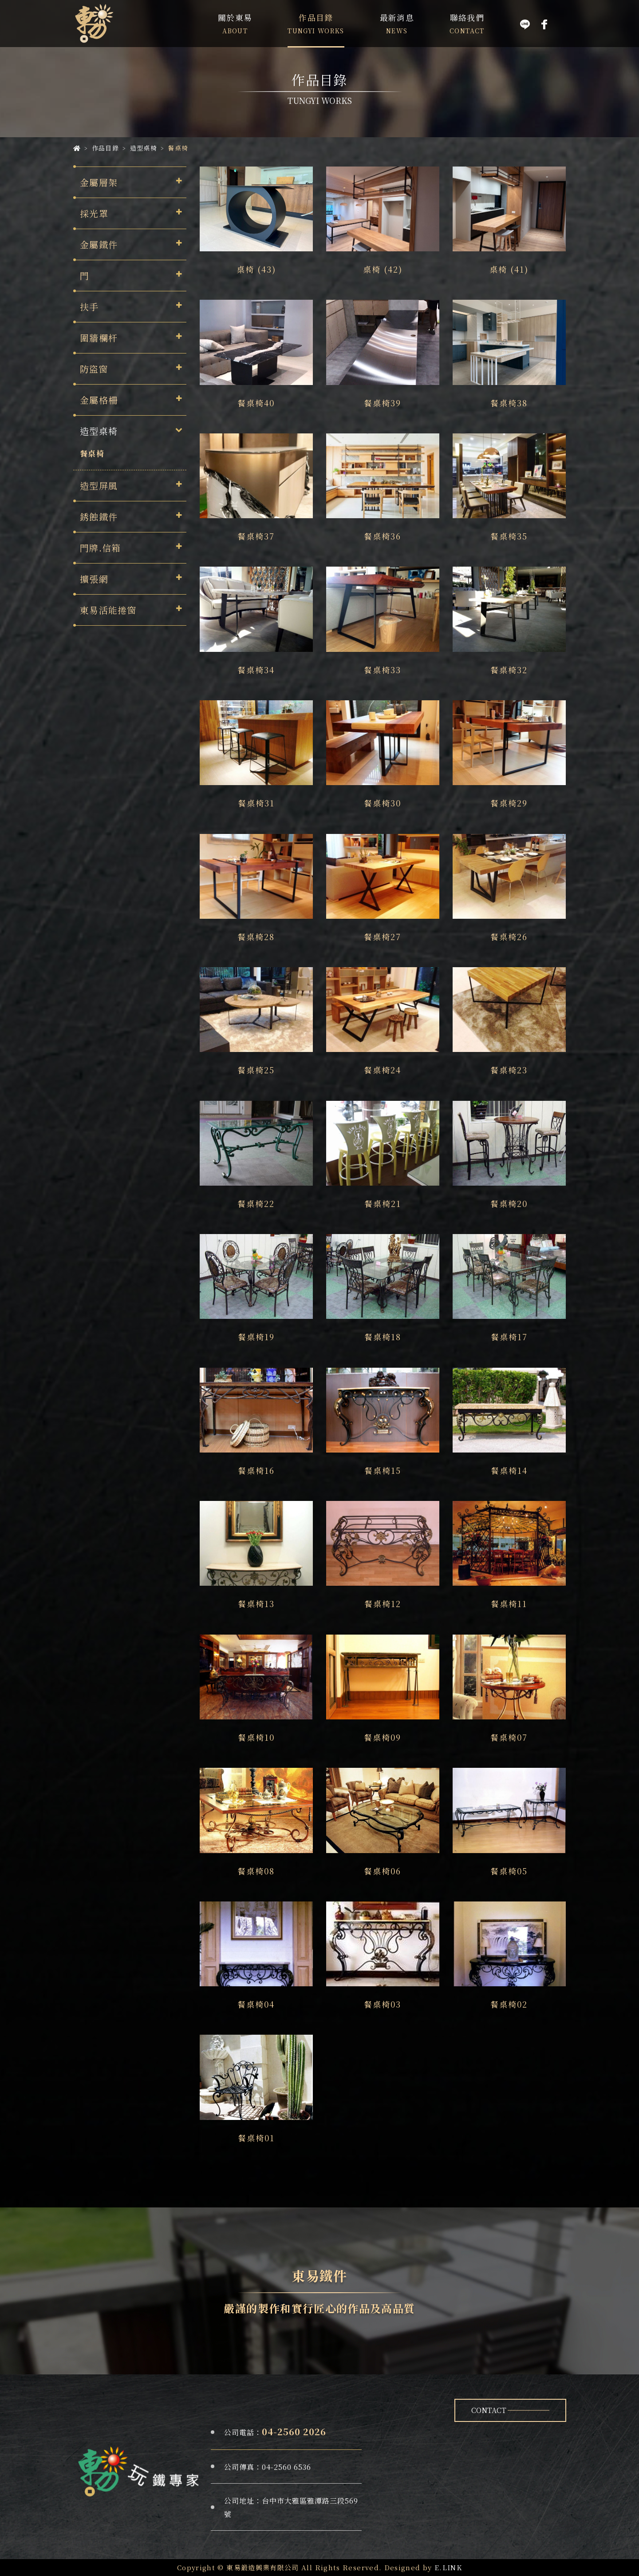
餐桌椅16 (256, 1470)
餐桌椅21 (382, 1203)
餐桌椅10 (256, 1737)
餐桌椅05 (509, 1871)
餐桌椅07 (509, 1737)
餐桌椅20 (509, 1203)
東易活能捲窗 (108, 609)
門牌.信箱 (100, 547)
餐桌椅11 (509, 1603)
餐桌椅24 (382, 1070)
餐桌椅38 (509, 403)
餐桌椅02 (509, 2004)
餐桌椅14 (509, 1470)
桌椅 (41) (509, 269)
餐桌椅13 (256, 1603)
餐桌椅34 (256, 669)
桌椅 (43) (256, 269)
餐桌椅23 (509, 1070)
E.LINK (448, 2567)
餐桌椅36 (382, 536)
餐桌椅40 (256, 403)
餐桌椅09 (382, 1737)
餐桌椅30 (382, 803)
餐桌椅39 (382, 403)
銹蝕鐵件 (99, 516)
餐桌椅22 (256, 1203)
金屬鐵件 (99, 244)
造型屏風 (99, 485)
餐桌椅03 (382, 2004)
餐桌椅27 (382, 936)
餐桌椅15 (382, 1470)
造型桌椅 (99, 431)
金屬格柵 (99, 399)
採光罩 (94, 213)
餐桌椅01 (256, 2137)
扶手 (89, 306)
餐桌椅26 (509, 936)
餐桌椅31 (256, 803)
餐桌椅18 (382, 1336)
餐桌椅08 (256, 1871)
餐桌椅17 (509, 1336)
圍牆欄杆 (99, 337)
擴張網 (94, 578)
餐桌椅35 (509, 536)
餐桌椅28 (256, 936)
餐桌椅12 (382, 1603)
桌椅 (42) (382, 269)
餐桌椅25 (256, 1070)
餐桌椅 (92, 453)
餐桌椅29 (509, 803)
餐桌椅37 (256, 536)
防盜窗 (94, 368)
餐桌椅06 (382, 1871)
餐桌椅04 (256, 2004)
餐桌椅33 (382, 669)
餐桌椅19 (256, 1336)
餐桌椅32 (509, 669)
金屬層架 (99, 182)
